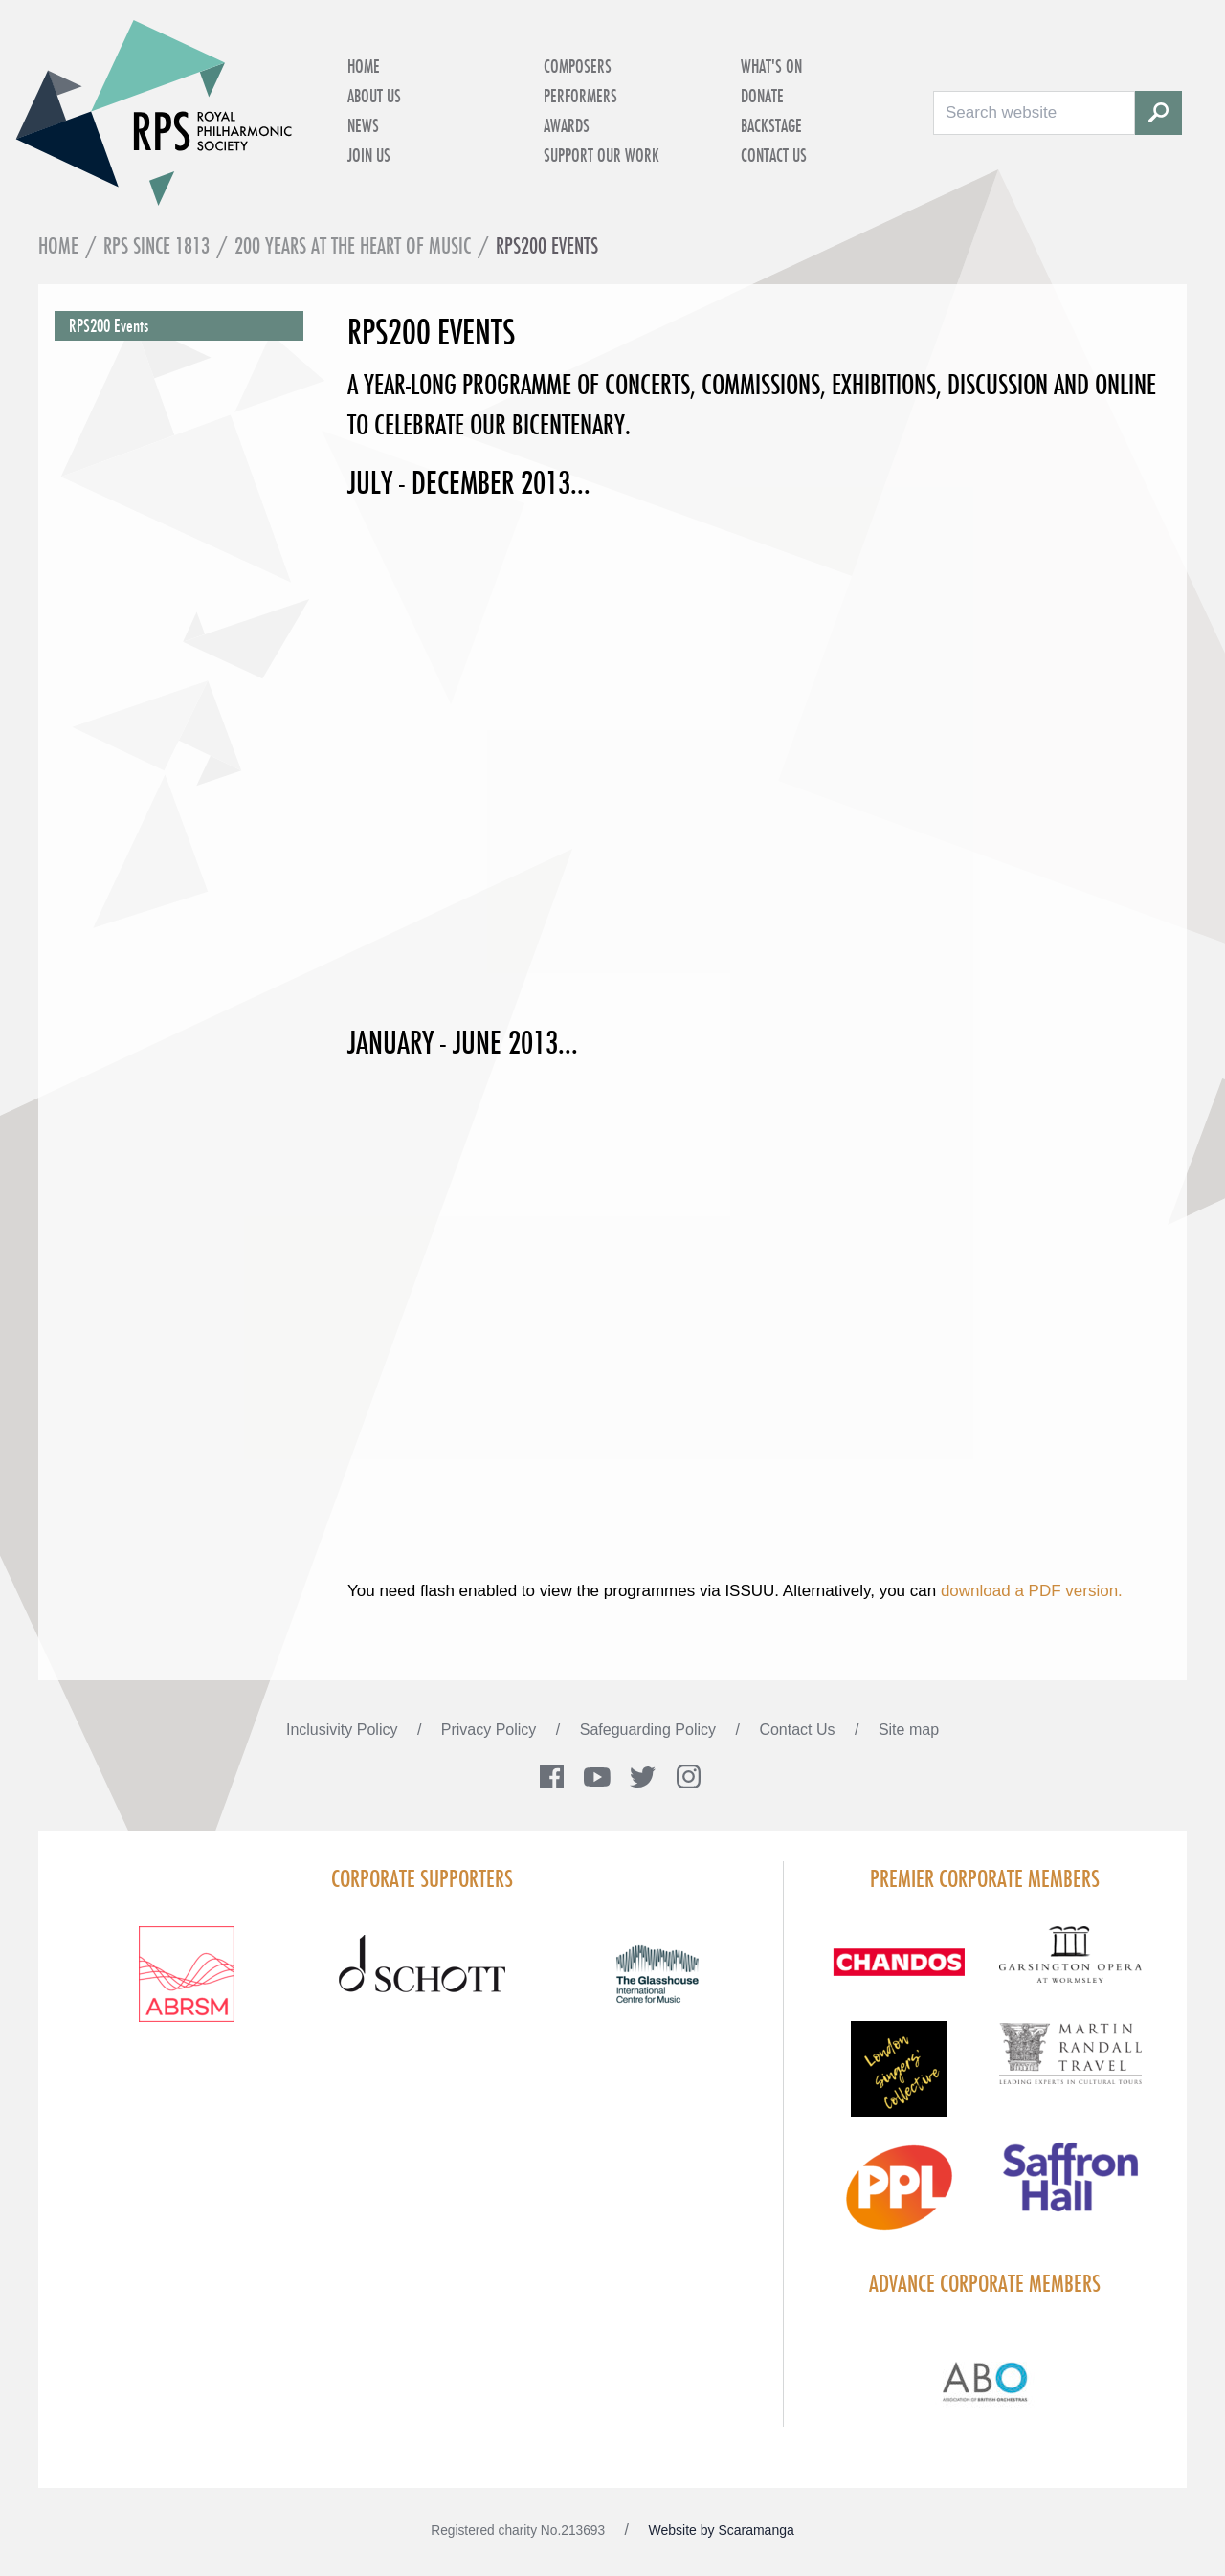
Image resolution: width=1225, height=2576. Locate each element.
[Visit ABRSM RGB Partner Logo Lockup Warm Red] (186, 1986)
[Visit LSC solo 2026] (898, 2080)
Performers (580, 95)
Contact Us (774, 155)
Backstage (771, 125)
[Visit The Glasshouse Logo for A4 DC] (657, 1986)
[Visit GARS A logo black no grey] (1070, 1967)
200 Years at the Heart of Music (352, 245)
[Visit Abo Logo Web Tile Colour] (985, 2379)
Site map (909, 1729)
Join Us (368, 155)
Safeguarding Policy (650, 1729)
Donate (762, 95)
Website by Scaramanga (721, 2530)
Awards (567, 125)
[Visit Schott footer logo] (422, 1986)
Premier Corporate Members (985, 1879)
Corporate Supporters (422, 1879)
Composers (578, 66)
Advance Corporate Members (985, 2283)
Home (363, 66)
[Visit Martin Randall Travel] (1070, 2064)
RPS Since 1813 (156, 245)
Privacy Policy (491, 1729)
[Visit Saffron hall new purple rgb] (1070, 2189)
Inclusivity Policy (344, 1729)
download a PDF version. (1032, 1592)
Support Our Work (601, 155)
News (363, 125)
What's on (771, 66)
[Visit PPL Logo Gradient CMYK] (898, 2199)
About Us (374, 95)
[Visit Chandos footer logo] (898, 1974)
